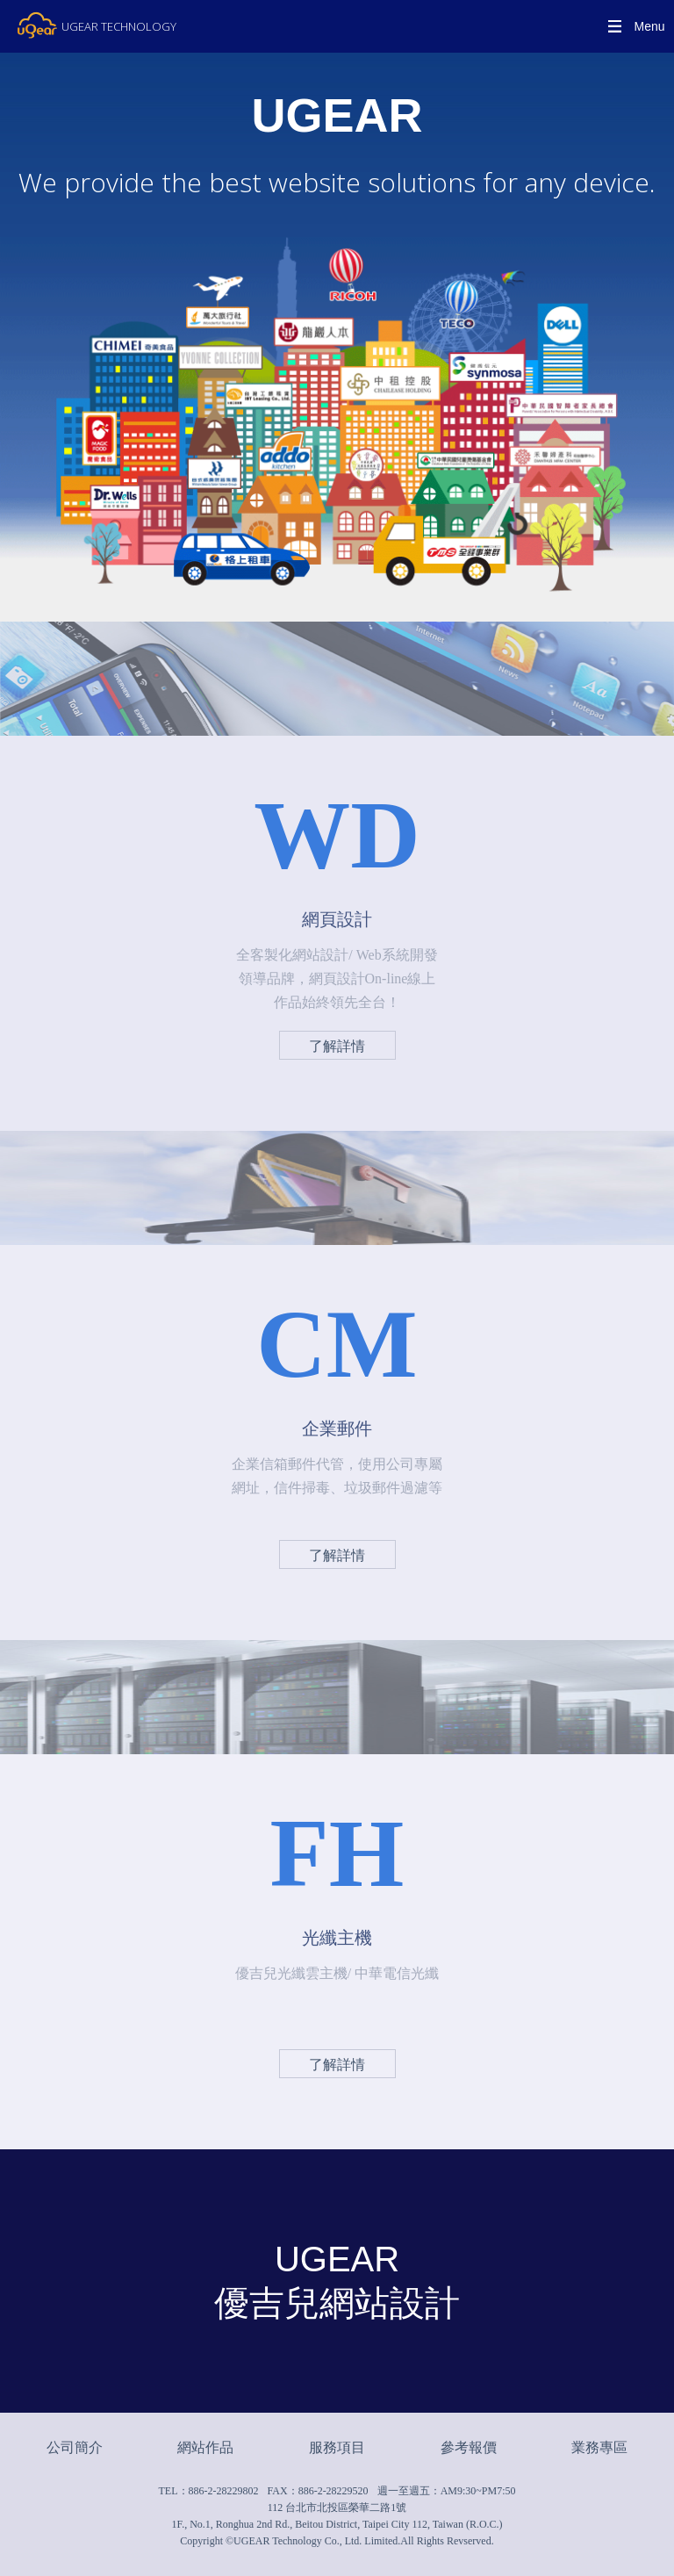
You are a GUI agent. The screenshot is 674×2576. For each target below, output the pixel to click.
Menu (649, 26)
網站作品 (205, 2447)
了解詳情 (337, 1046)
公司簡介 (75, 2447)
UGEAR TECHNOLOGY (118, 26)
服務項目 (337, 2447)
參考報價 (469, 2447)
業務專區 (599, 2447)
